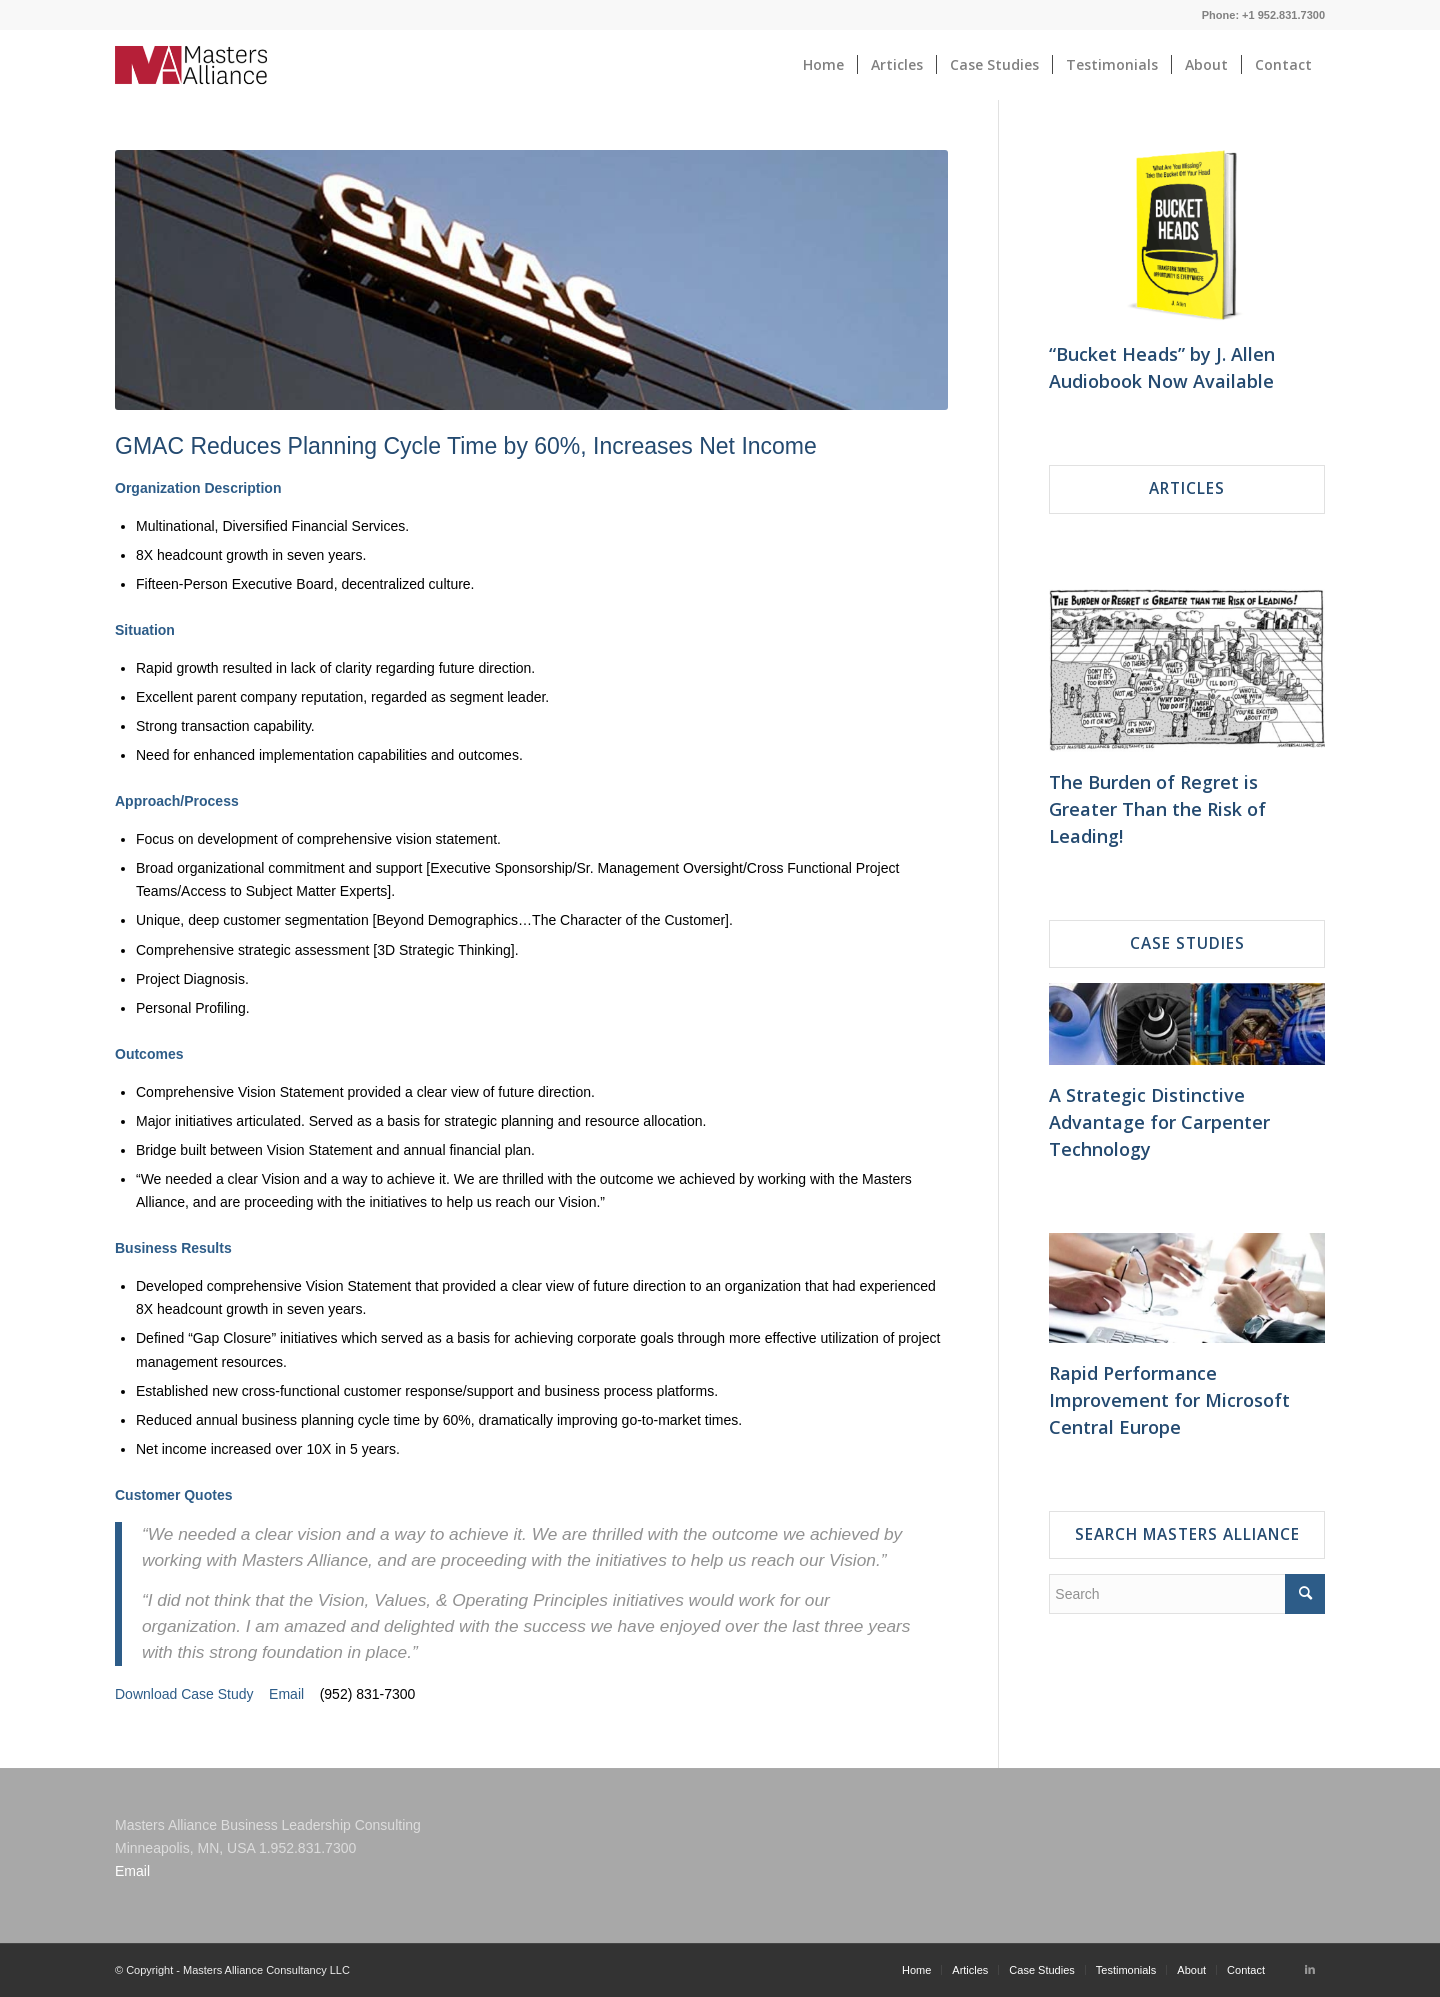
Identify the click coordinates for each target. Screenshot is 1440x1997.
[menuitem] (823, 65)
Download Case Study (184, 1694)
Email (286, 1694)
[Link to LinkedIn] (1310, 1969)
